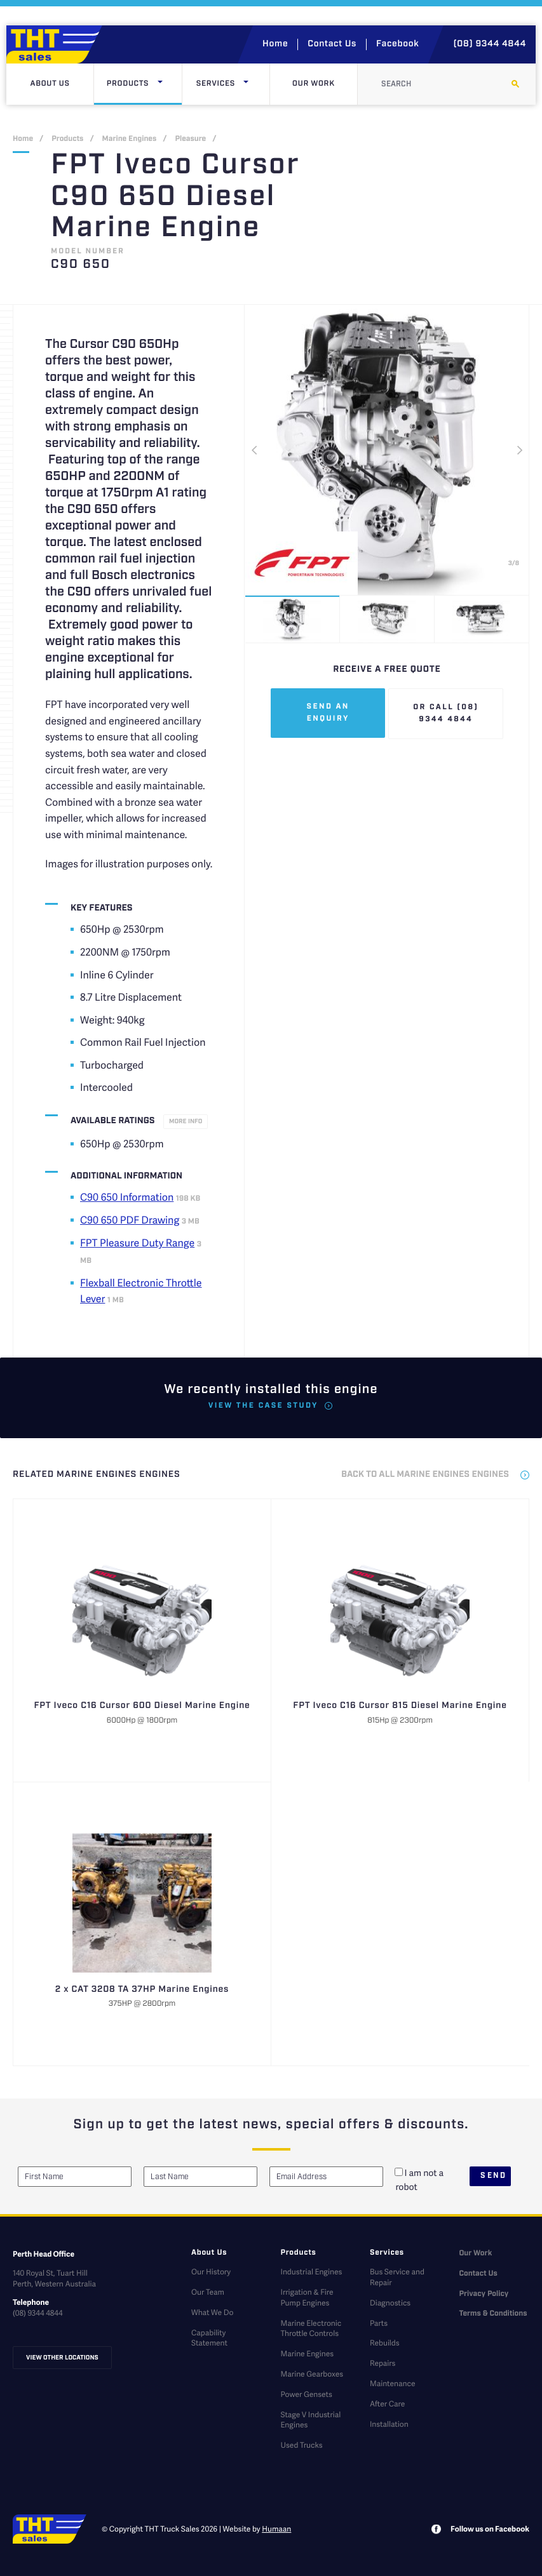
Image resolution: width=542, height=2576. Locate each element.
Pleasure (190, 139)
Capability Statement (209, 2338)
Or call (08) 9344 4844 (445, 713)
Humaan (276, 2528)
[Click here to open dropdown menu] (160, 84)
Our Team (207, 2291)
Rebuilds (385, 2342)
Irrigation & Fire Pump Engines (306, 2297)
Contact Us (332, 44)
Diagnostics (390, 2302)
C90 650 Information (126, 1196)
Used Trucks (301, 2444)
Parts (379, 2323)
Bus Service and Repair (397, 2277)
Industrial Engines (311, 2271)
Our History (211, 2271)
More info (185, 1121)
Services (232, 84)
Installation (389, 2424)
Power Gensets (306, 2394)
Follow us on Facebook (490, 2528)
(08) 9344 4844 (489, 44)
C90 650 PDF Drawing (129, 1219)
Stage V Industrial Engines (310, 2420)
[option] (387, 450)
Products (144, 84)
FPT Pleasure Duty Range (137, 1242)
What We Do (212, 2312)
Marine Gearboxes (311, 2373)
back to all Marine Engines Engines (425, 1475)
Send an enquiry (328, 713)
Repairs (382, 2363)
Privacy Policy (483, 2294)
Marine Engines (129, 139)
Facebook (397, 44)
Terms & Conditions (493, 2314)
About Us (50, 84)
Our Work (313, 84)
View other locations (62, 2357)
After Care (387, 2403)
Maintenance (393, 2383)
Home (275, 44)
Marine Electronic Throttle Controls (310, 2328)
